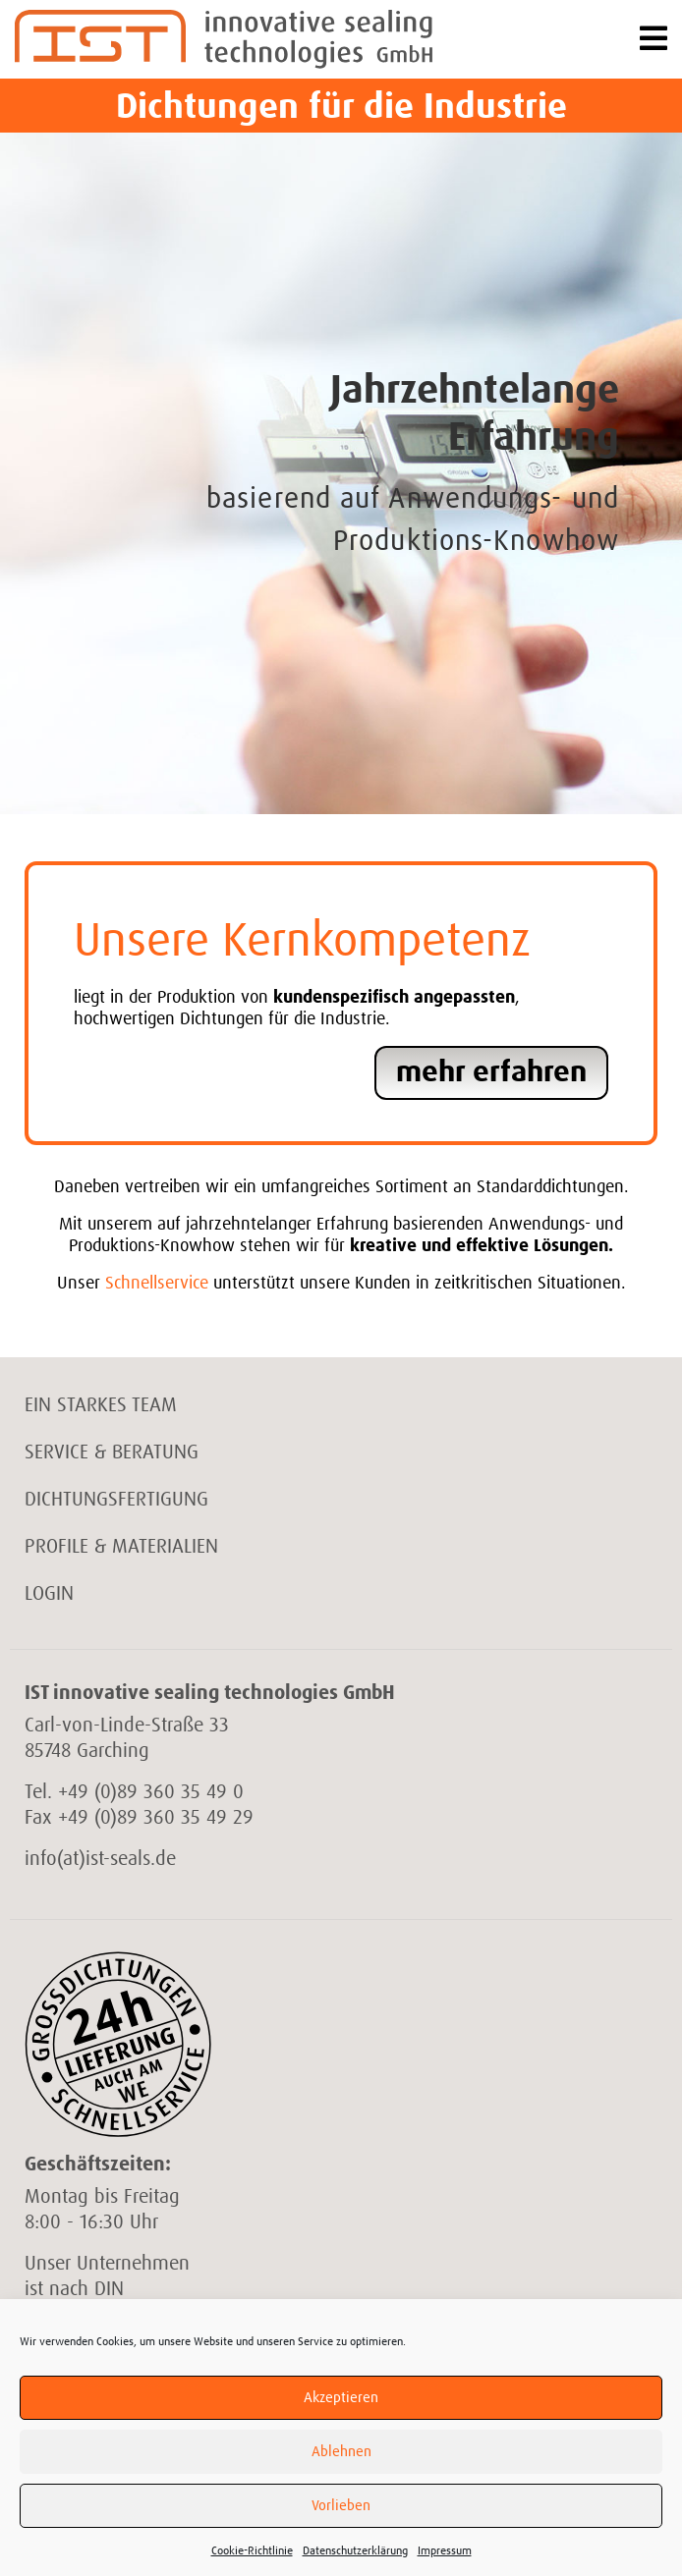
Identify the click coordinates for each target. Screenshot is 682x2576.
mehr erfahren (491, 1072)
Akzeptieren (341, 2397)
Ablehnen (341, 2451)
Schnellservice (156, 1283)
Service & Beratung (112, 1452)
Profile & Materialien (121, 1547)
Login (49, 1594)
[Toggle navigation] (653, 40)
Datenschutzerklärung (355, 2551)
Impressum (445, 2551)
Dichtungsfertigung (116, 1499)
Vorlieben (341, 2505)
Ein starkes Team (101, 1405)
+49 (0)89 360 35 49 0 (151, 1792)
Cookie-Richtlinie (252, 2551)
